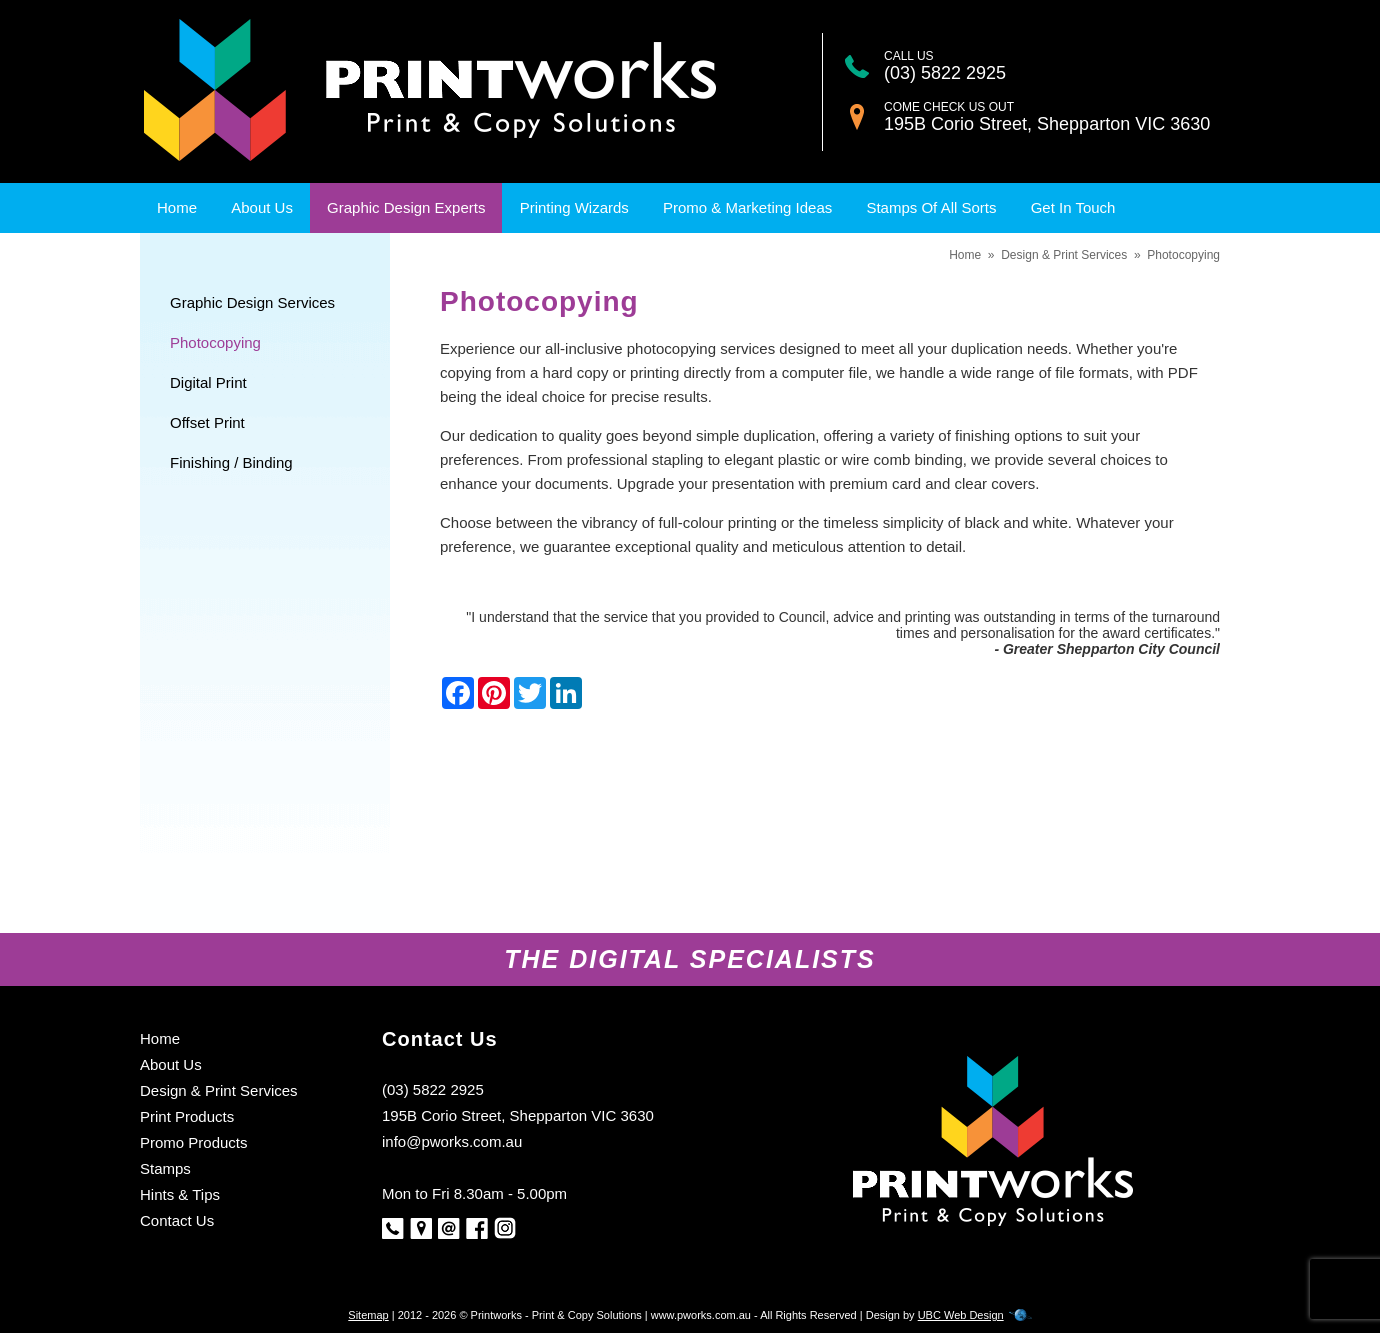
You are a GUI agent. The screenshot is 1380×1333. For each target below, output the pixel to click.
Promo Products (194, 1142)
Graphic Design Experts (406, 207)
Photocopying (215, 342)
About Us (262, 207)
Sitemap (368, 1315)
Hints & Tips (180, 1194)
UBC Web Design (961, 1315)
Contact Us (177, 1220)
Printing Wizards (574, 207)
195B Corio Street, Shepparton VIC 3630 (1047, 124)
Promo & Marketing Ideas (747, 207)
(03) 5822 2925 (945, 73)
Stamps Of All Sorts (931, 207)
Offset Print (207, 422)
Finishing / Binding (231, 462)
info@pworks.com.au (452, 1141)
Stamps (165, 1168)
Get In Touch (1073, 207)
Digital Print (208, 382)
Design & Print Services (1064, 255)
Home (177, 207)
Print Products (187, 1116)
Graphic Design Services (252, 302)
